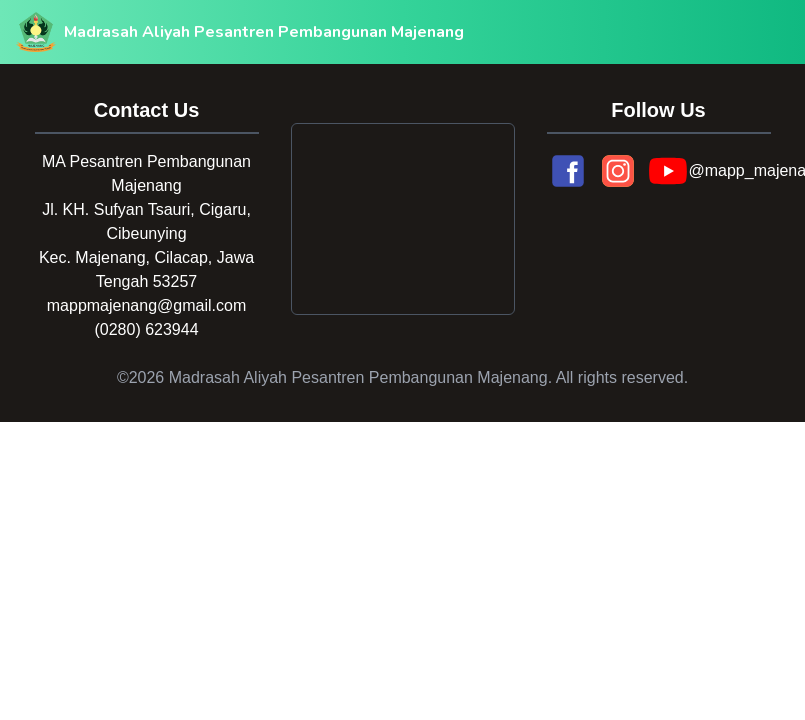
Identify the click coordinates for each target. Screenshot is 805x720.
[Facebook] (568, 171)
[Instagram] (618, 171)
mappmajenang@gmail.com (146, 305)
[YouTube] (668, 171)
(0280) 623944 (146, 329)
